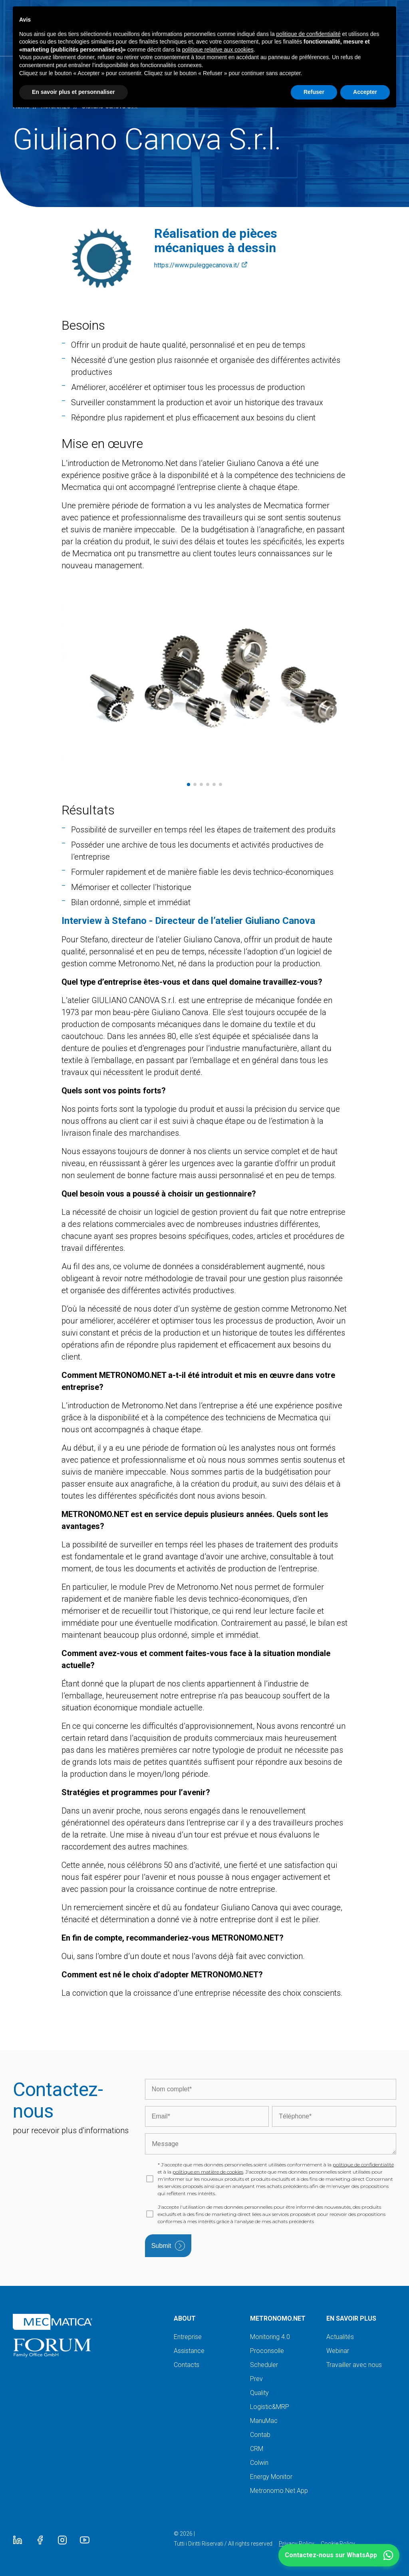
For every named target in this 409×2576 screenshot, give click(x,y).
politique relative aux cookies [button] (218, 49)
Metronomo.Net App (279, 2490)
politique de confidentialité (363, 2165)
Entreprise (188, 2337)
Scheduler (264, 2365)
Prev (256, 2379)
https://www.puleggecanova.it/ (201, 265)
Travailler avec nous (354, 2365)
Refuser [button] (314, 92)
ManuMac (264, 2421)
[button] (338, 2555)
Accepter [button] (365, 92)
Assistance (189, 2351)
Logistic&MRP (269, 2407)
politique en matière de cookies (208, 2172)
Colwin (259, 2463)
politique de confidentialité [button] (308, 34)
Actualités (340, 2337)
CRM (256, 2449)
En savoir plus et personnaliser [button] (73, 92)
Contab (260, 2435)
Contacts (186, 2365)
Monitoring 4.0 (270, 2337)
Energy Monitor (271, 2476)
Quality (259, 2393)
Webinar (337, 2351)
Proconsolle (267, 2351)
